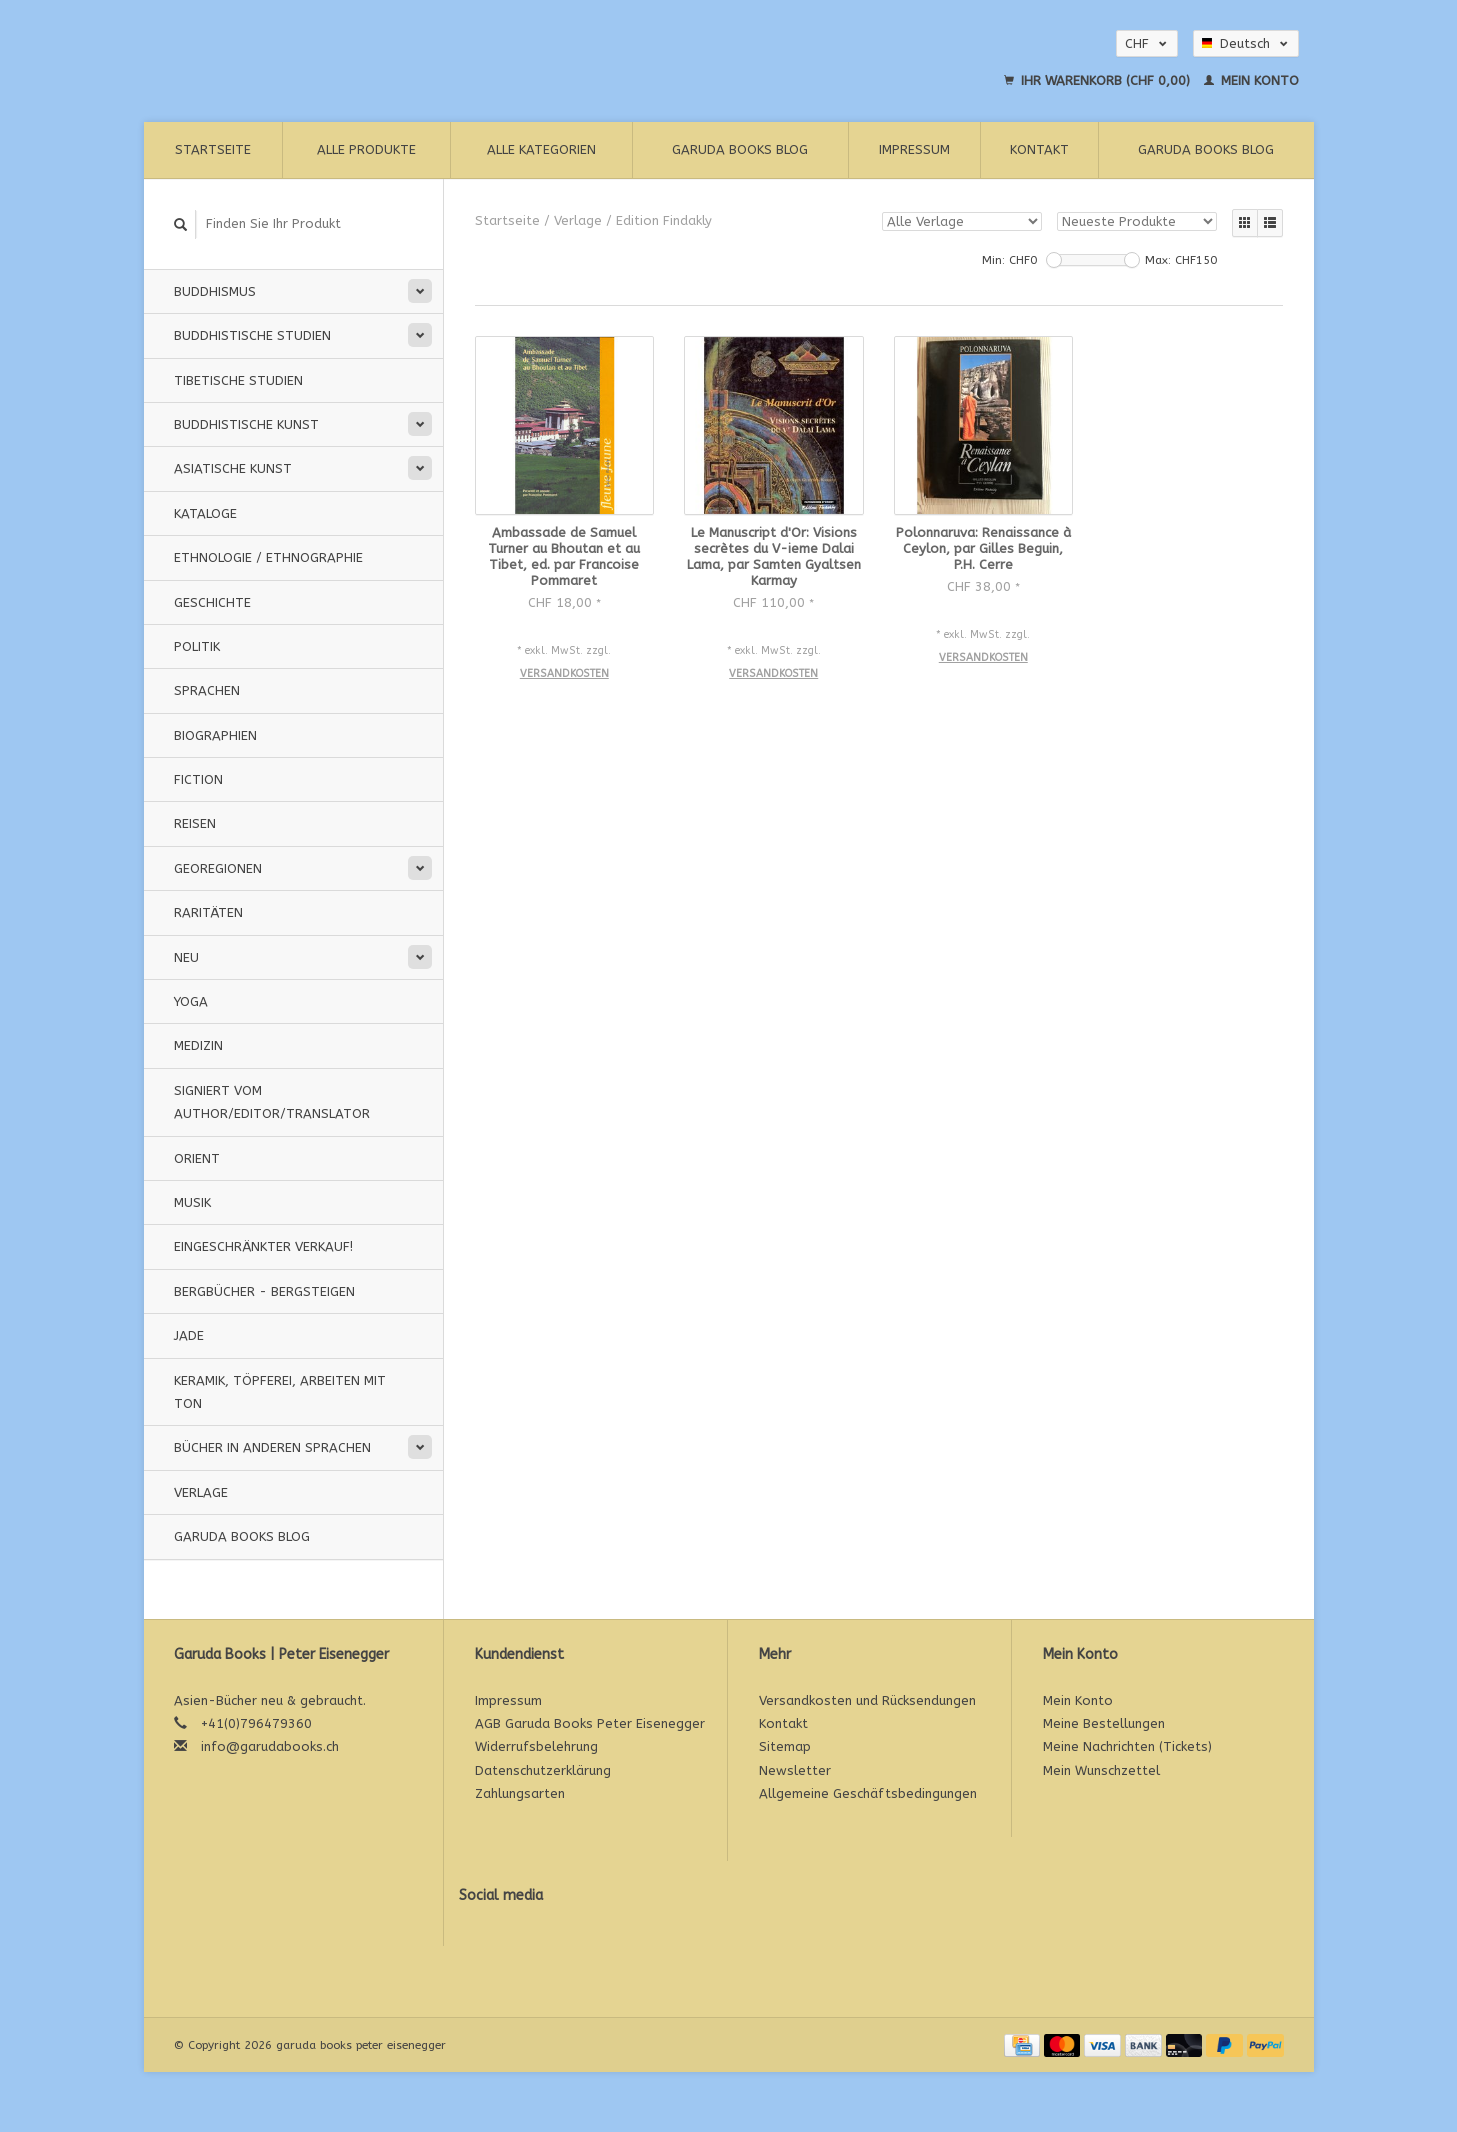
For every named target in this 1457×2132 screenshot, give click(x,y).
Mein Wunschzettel (1101, 1770)
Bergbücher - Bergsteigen (264, 1291)
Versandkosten (564, 673)
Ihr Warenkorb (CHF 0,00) (1099, 80)
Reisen (195, 823)
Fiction (198, 779)
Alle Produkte (366, 149)
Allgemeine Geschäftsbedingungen (868, 1793)
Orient (197, 1158)
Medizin (198, 1045)
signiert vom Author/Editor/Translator (272, 1102)
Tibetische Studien (238, 380)
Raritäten (208, 912)
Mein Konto (1251, 80)
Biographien (215, 735)
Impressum (914, 149)
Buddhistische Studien (252, 335)
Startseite (213, 149)
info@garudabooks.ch (270, 1746)
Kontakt (1039, 149)
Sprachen (207, 690)
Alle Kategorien (541, 149)
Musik (192, 1202)
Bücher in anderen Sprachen (272, 1447)
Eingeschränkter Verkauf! (263, 1246)
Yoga (191, 1001)
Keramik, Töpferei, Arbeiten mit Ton (280, 1392)
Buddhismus (215, 291)
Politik (197, 646)
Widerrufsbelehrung (536, 1746)
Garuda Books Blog (740, 149)
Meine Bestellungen (1104, 1723)
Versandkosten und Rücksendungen (867, 1700)
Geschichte (212, 602)
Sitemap (785, 1746)
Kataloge (205, 513)
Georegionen (218, 868)
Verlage (201, 1492)
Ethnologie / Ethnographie (268, 557)
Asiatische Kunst (233, 468)
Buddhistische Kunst (246, 424)
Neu (186, 957)
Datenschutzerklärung (543, 1770)
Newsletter (795, 1770)
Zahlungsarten (520, 1793)
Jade (189, 1335)
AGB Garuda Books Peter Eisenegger (590, 1723)
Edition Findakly (664, 220)
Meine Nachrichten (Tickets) (1127, 1746)
